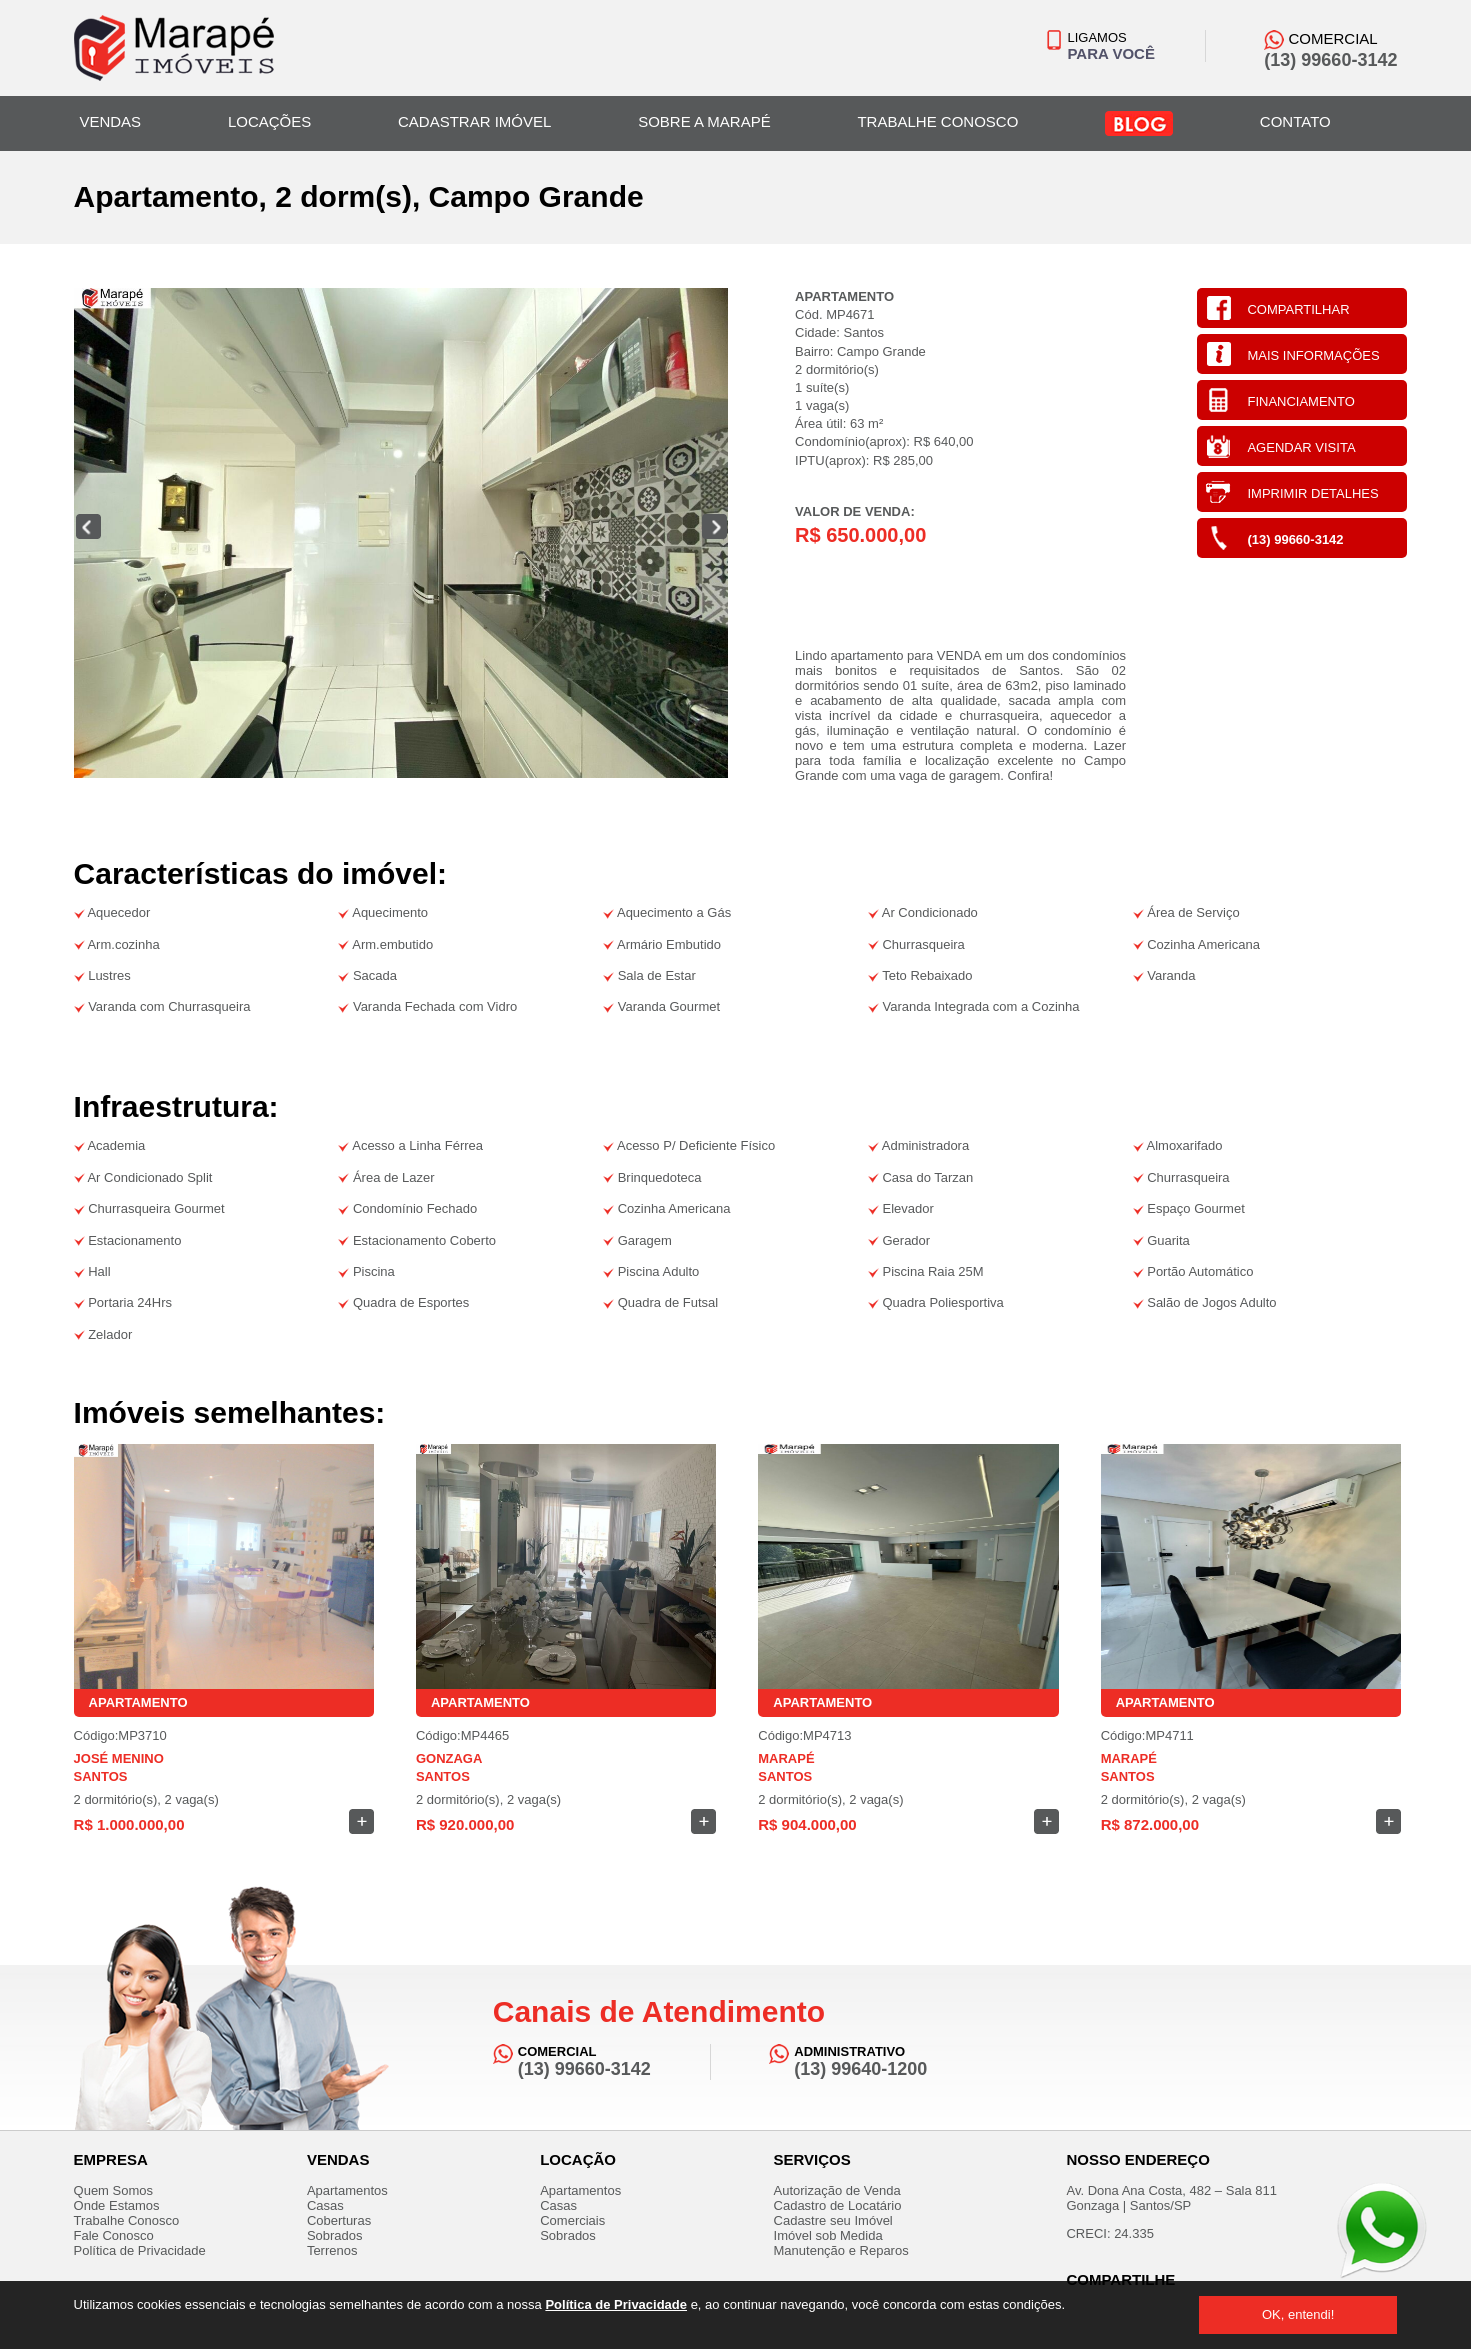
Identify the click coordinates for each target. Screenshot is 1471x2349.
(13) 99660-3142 (1295, 539)
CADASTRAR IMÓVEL (474, 121)
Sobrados (335, 2235)
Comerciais (572, 2220)
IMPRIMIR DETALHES (1312, 493)
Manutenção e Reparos (841, 2250)
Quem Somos (113, 2190)
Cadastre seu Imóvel (833, 2220)
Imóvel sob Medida (828, 2235)
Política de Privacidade (616, 2304)
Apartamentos (347, 2190)
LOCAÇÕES (269, 121)
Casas (325, 2205)
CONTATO (1295, 121)
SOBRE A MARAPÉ (704, 121)
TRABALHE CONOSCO (937, 121)
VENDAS (110, 121)
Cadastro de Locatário (838, 2205)
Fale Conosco (114, 2235)
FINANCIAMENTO (1300, 401)
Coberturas (339, 2220)
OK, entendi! (1298, 2314)
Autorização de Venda (837, 2190)
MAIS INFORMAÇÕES (1313, 355)
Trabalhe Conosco (127, 2220)
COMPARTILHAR (1298, 309)
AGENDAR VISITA (1301, 447)
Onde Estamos (117, 2205)
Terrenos (332, 2250)
